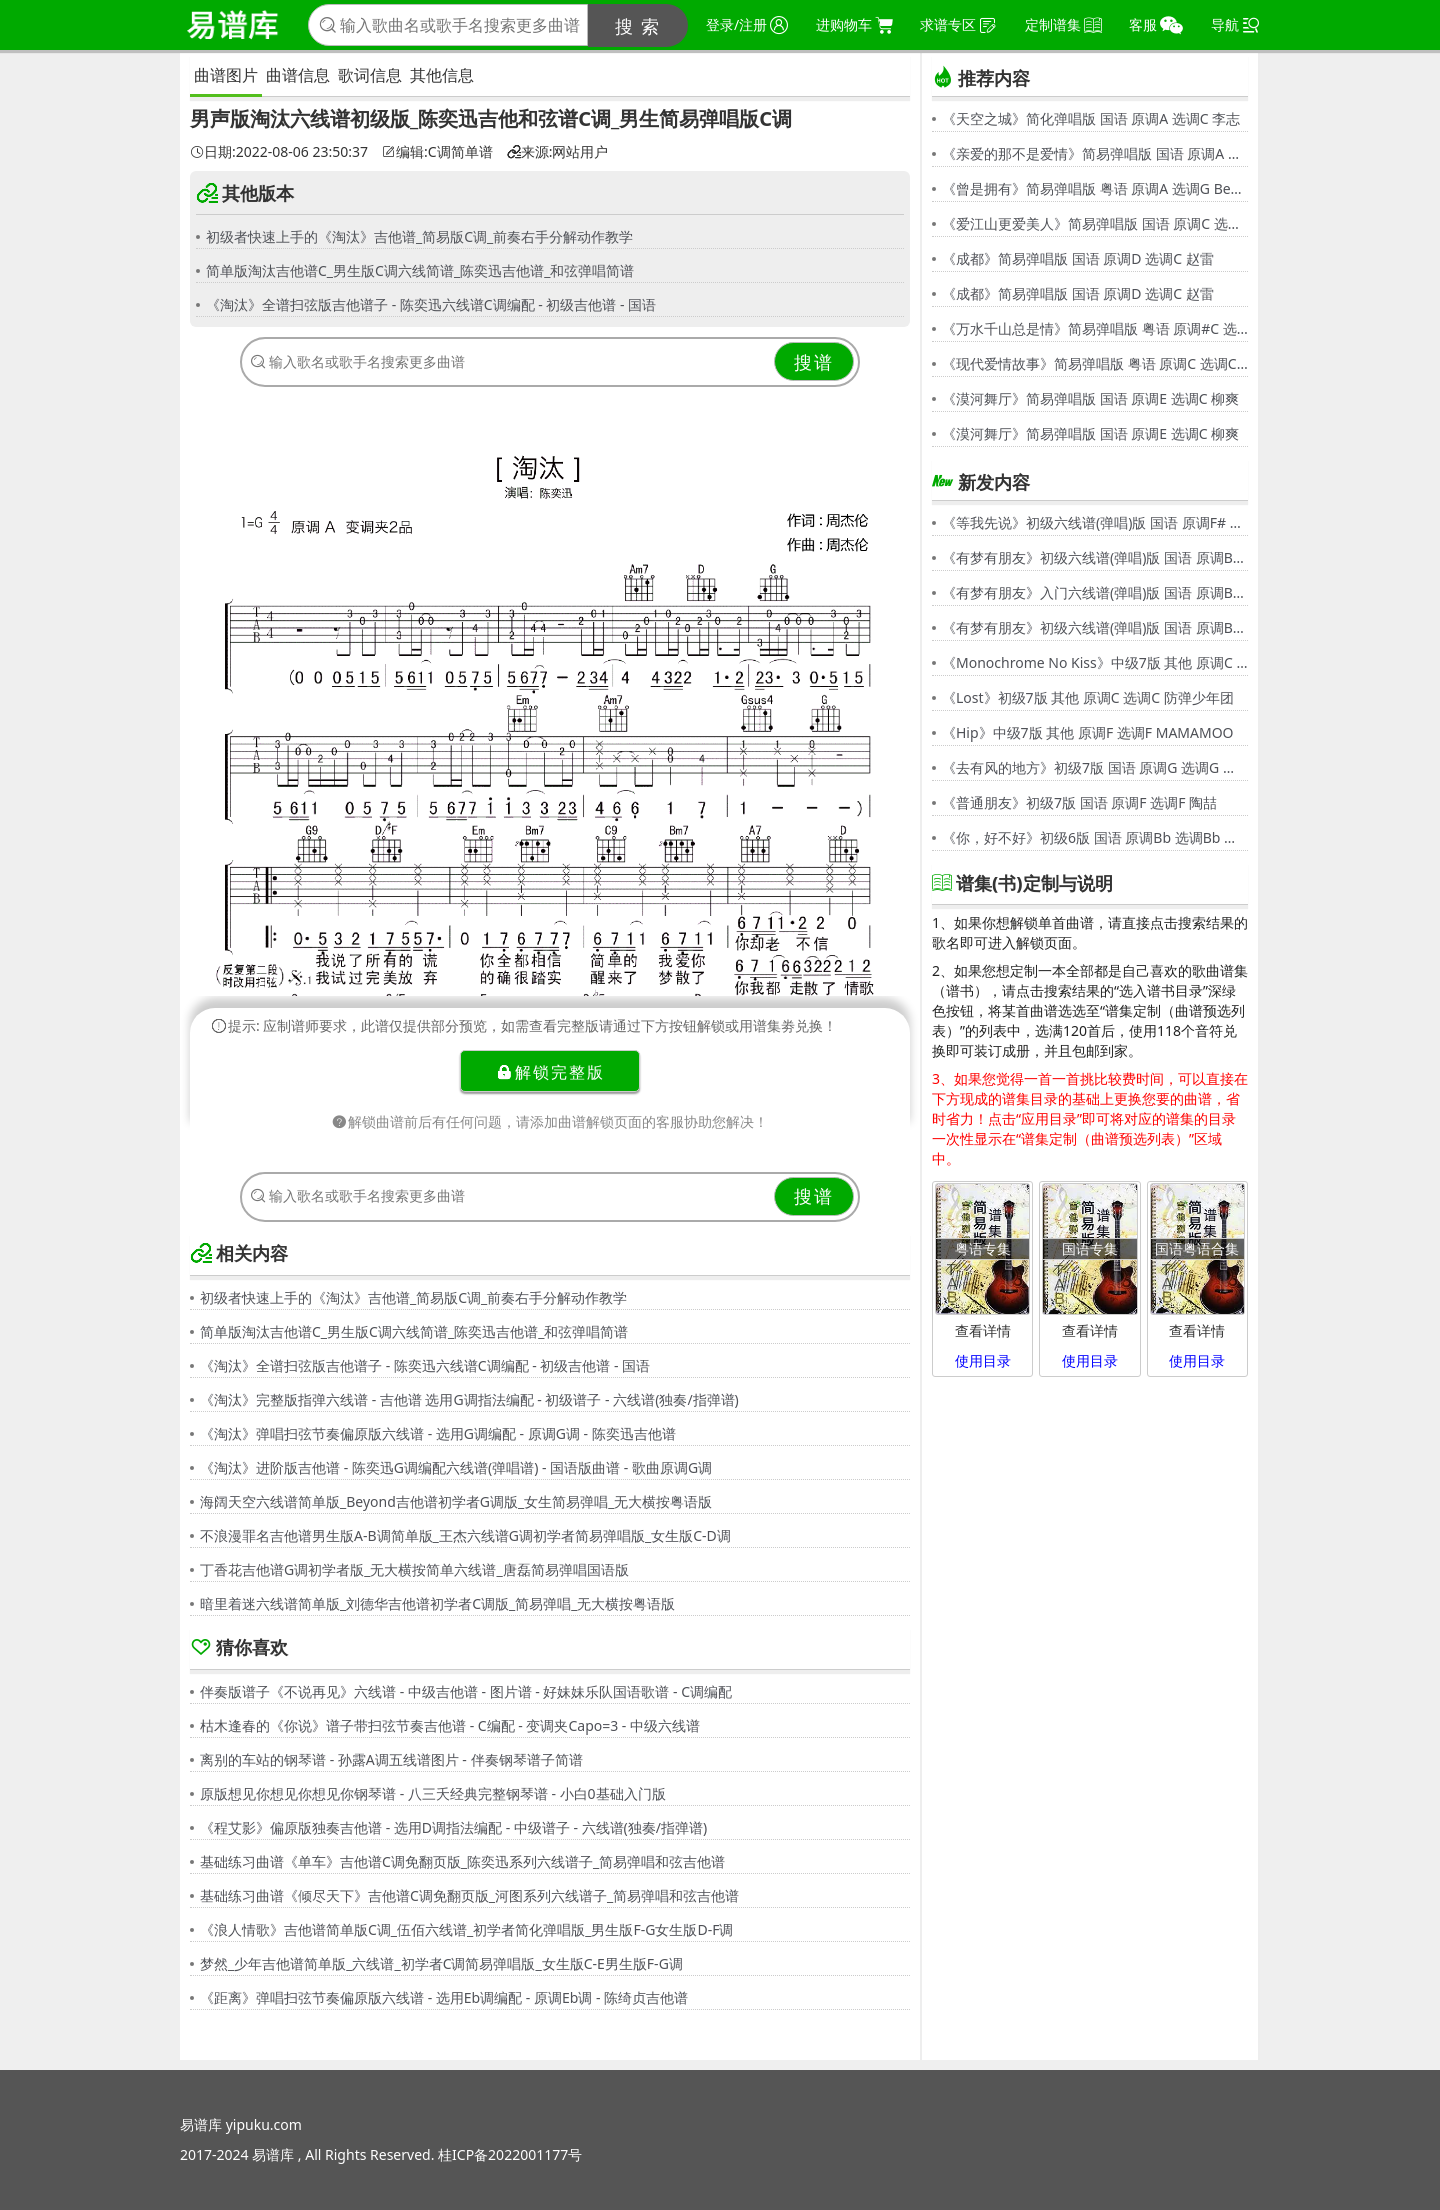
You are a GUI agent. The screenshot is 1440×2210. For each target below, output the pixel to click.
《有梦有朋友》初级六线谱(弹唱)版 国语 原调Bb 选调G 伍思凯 (1095, 557)
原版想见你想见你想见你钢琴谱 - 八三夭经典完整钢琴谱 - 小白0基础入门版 (433, 1793)
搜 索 (638, 26)
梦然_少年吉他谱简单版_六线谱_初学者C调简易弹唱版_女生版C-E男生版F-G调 (441, 1963)
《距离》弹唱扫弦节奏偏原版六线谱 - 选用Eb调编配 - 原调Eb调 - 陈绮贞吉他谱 (444, 1997)
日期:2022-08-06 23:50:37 (279, 152)
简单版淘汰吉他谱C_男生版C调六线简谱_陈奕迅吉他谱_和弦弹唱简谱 (420, 270)
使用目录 (983, 1360)
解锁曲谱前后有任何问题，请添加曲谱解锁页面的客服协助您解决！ (550, 1121)
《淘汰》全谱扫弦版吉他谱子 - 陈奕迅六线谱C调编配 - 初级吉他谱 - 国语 (431, 304)
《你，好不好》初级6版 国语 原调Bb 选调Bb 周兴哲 (1095, 837)
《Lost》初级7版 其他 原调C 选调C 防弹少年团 (1088, 697)
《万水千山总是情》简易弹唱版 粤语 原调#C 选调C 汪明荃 (1095, 328)
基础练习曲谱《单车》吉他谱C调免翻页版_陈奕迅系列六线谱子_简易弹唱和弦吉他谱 (462, 1861)
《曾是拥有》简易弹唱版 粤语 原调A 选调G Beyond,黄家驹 (1095, 188)
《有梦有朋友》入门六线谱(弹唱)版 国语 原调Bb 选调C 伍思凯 (1095, 592)
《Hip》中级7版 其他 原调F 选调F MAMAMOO (1088, 732)
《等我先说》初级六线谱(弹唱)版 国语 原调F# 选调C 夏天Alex (1095, 522)
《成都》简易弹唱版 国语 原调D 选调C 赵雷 (1078, 258)
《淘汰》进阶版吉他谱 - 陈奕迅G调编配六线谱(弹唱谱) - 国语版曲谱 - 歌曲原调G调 (456, 1467)
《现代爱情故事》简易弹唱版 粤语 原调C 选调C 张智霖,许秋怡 (1095, 363)
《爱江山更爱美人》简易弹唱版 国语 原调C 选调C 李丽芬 (1095, 223)
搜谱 (814, 362)
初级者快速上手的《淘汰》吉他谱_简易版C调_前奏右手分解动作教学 (419, 236)
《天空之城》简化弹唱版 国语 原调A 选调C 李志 (1091, 118)
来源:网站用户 (558, 152)
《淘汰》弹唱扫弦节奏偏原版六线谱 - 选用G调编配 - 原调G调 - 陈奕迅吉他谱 (438, 1433)
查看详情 (983, 1330)
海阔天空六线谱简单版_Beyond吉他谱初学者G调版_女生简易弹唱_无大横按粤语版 (456, 1501)
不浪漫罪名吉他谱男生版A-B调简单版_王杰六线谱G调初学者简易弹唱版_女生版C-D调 (465, 1535)
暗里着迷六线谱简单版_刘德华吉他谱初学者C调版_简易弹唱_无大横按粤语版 (438, 1603)
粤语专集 (983, 1248)
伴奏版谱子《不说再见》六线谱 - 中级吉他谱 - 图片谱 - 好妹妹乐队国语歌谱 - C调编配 (466, 1691)
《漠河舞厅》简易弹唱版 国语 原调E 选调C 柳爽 (1090, 398)
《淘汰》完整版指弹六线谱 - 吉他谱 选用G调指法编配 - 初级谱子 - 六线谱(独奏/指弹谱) (469, 1399)
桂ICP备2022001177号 (510, 2154)
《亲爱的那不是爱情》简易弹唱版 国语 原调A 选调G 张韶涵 (1095, 153)
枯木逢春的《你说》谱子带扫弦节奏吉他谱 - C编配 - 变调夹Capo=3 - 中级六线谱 (450, 1725)
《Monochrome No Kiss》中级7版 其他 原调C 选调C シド (1095, 662)
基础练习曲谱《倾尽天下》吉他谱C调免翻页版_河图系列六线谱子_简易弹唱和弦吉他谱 (469, 1895)
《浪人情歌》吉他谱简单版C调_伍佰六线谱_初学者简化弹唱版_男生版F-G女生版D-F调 (466, 1929)
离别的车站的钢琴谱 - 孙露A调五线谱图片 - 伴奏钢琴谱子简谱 (391, 1759)
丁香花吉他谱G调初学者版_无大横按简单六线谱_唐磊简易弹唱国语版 (414, 1569)
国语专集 (1090, 1248)
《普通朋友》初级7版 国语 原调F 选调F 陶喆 (1079, 802)
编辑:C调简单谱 (437, 152)
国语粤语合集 (1197, 1248)
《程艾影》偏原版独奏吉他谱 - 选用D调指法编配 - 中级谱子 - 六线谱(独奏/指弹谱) (453, 1827)
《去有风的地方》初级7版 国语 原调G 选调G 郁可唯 (1095, 767)
